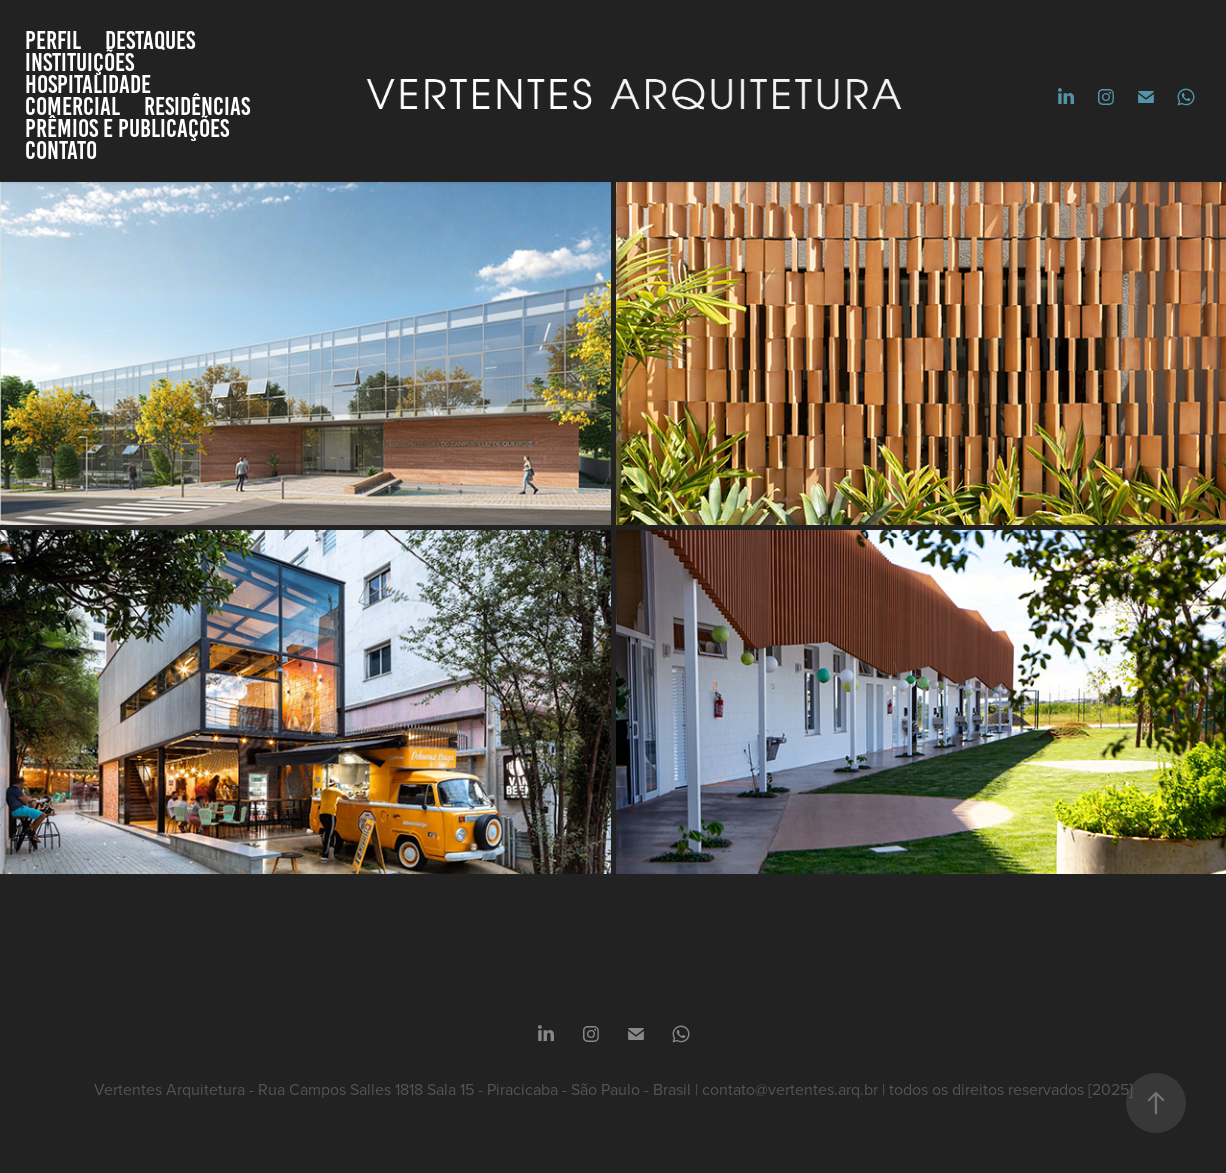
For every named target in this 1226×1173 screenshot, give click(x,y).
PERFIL (53, 40)
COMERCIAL (72, 106)
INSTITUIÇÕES (79, 62)
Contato (61, 150)
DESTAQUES (150, 40)
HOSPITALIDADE (88, 84)
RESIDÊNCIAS (197, 106)
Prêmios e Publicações (127, 128)
